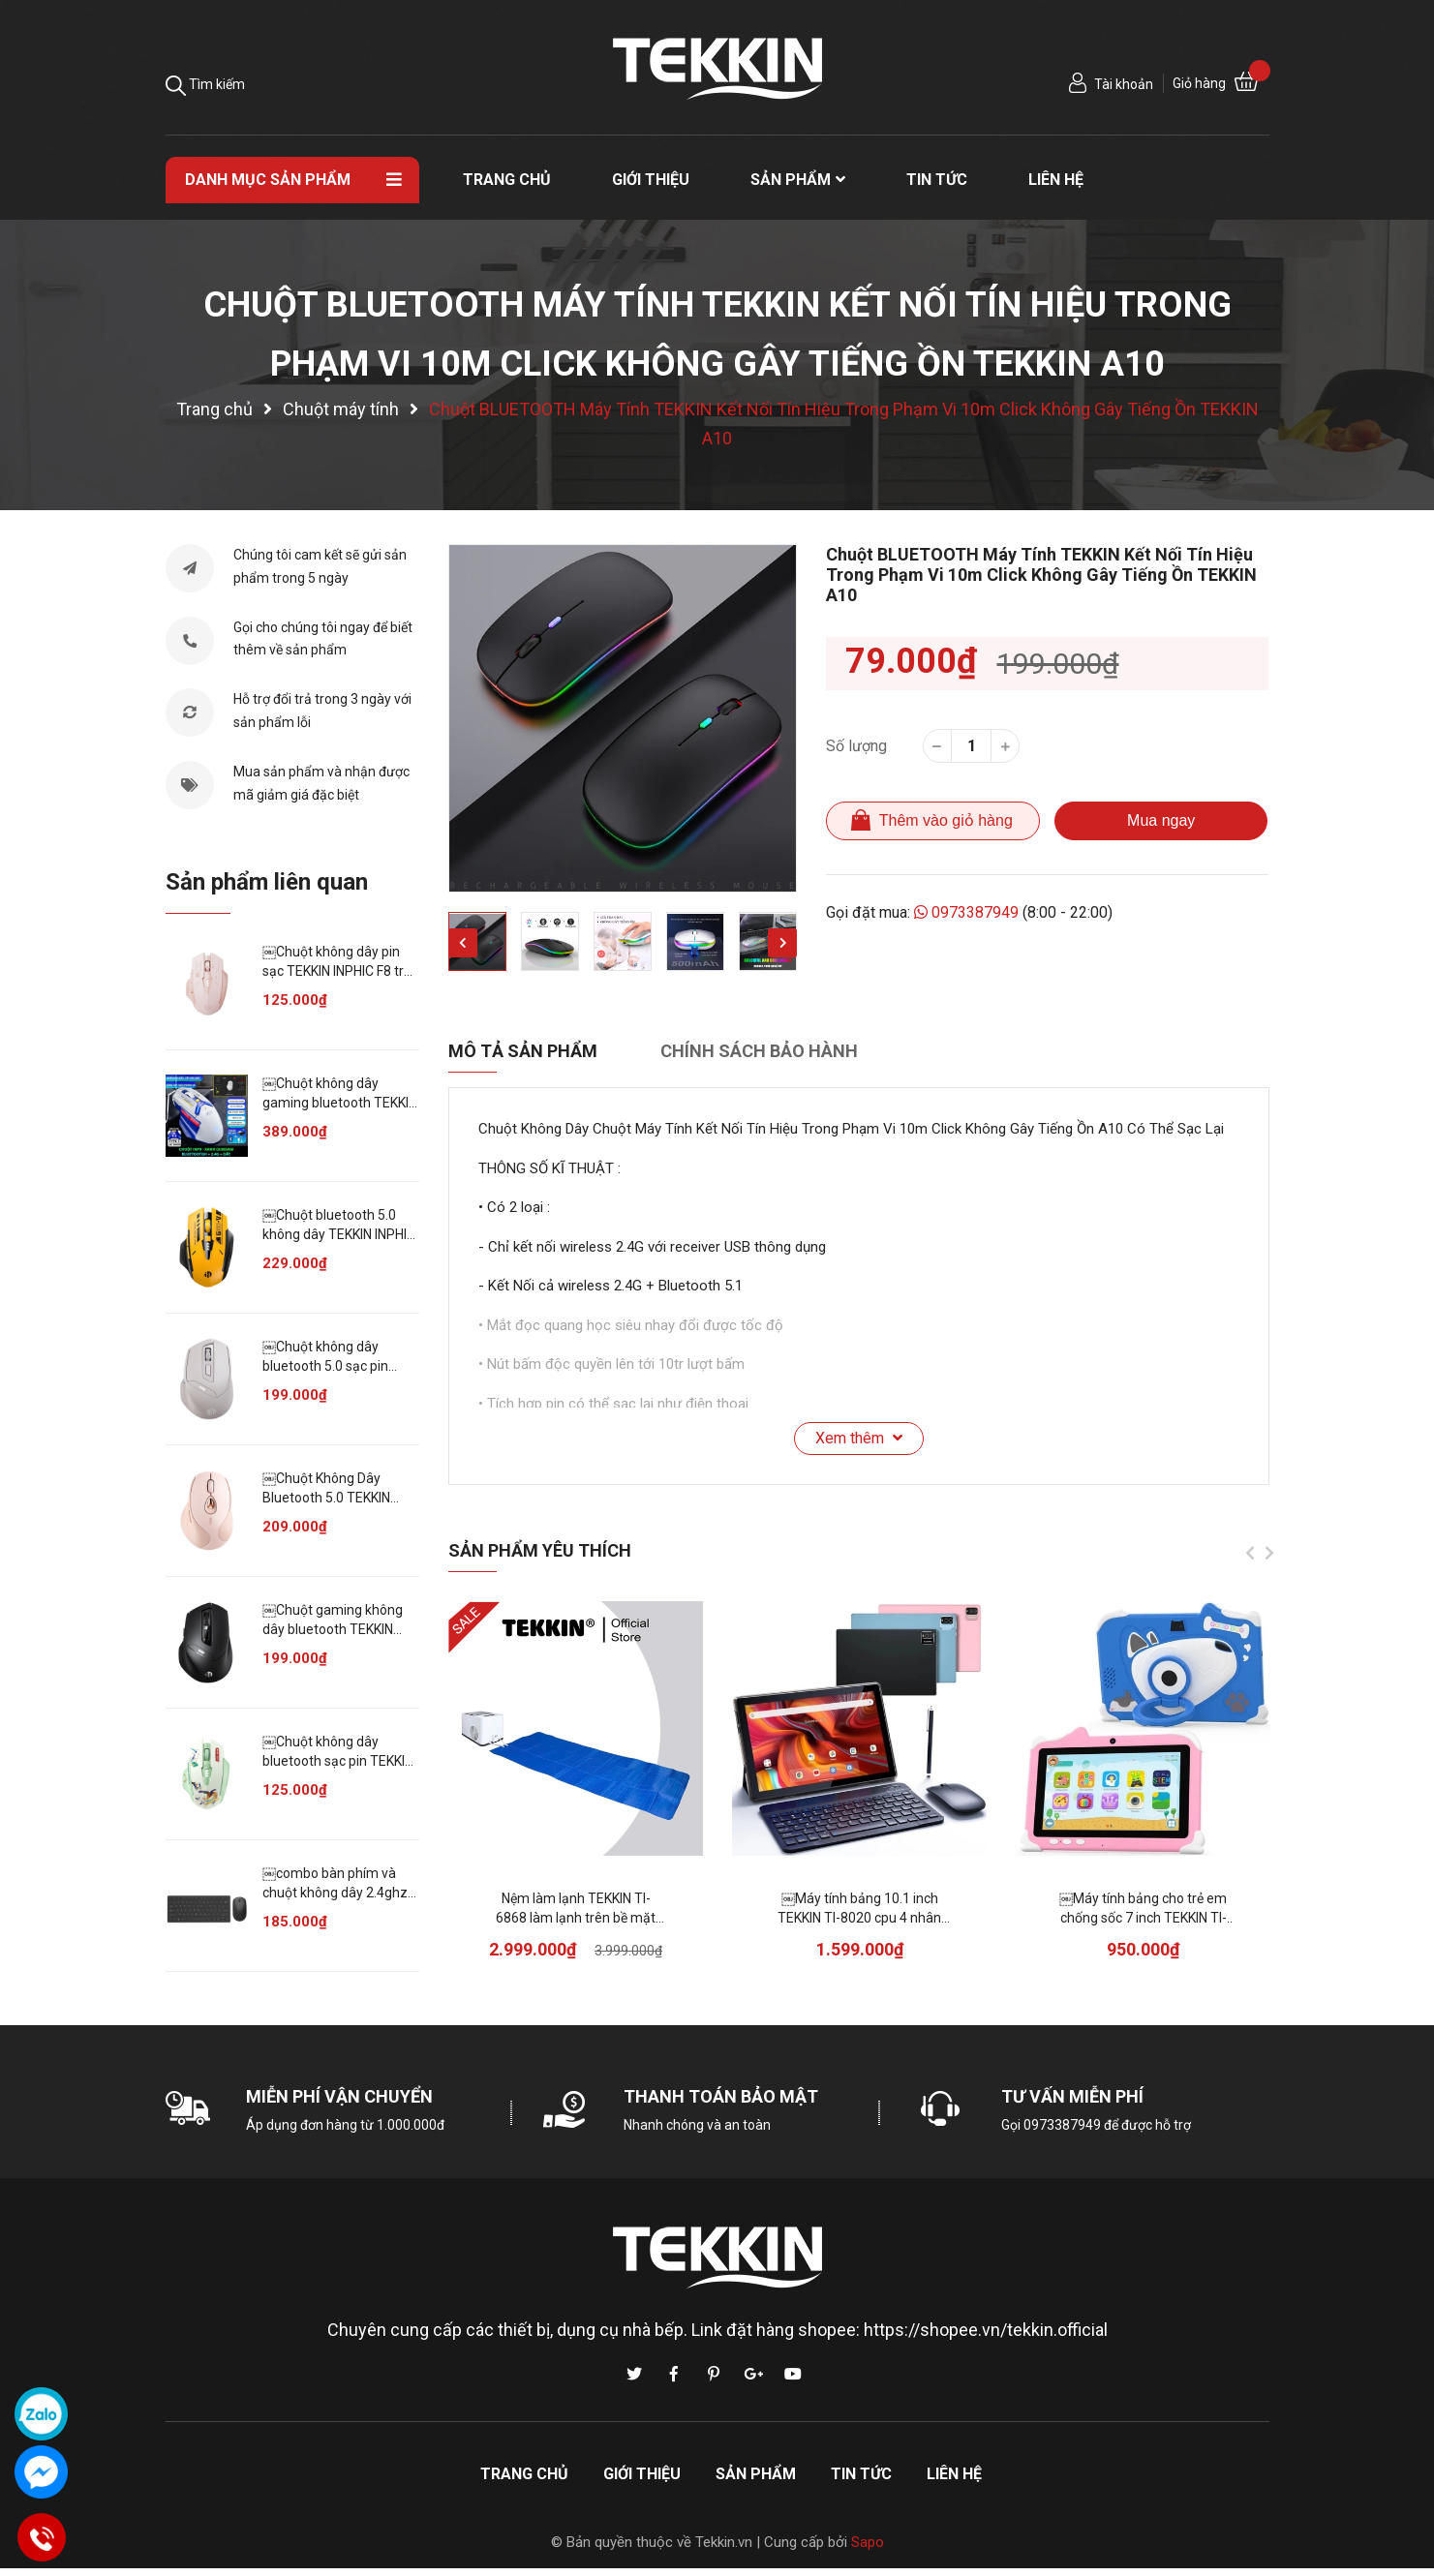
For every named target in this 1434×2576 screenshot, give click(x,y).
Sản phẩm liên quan (267, 881)
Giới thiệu (642, 2474)
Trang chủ (524, 2474)
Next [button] (782, 942)
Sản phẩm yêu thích (539, 1550)
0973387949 (967, 912)
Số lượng (856, 746)
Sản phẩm (756, 2474)
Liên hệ (954, 2474)
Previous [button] (462, 942)
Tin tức (861, 2474)
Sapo (867, 2542)
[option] (622, 718)
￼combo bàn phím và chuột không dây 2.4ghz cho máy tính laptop (335, 1892)
